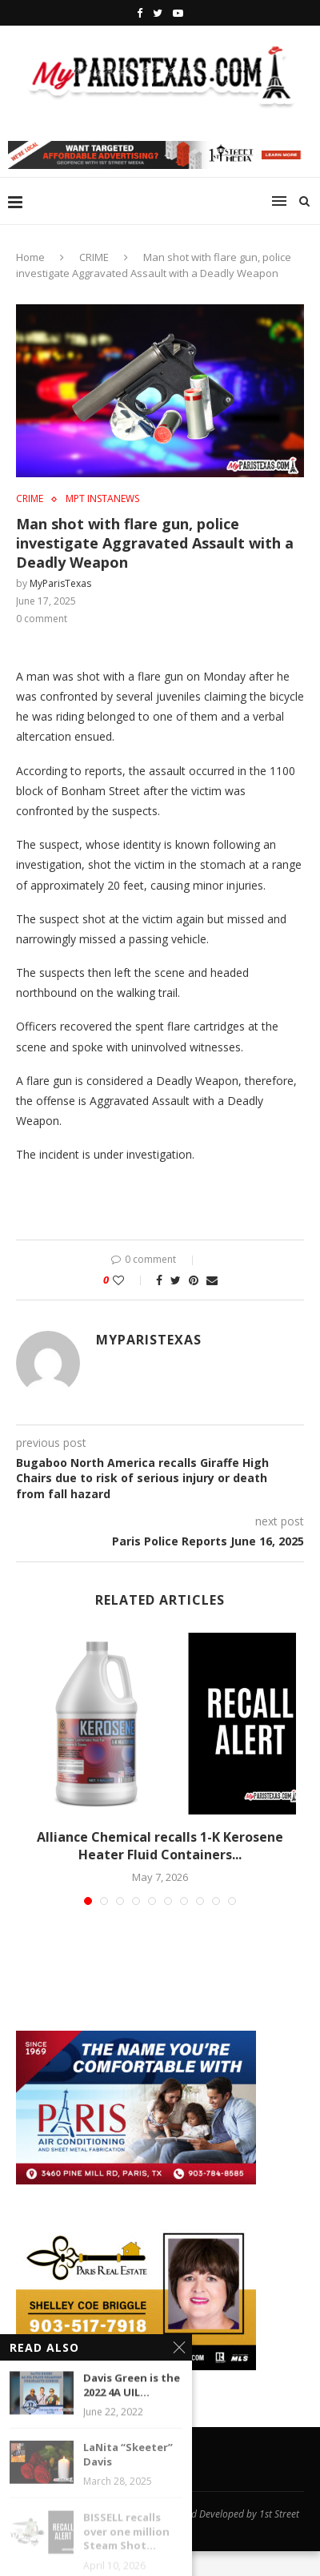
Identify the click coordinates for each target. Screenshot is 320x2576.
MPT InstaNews (102, 498)
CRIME (94, 257)
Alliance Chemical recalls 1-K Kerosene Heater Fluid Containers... (160, 1845)
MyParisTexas (60, 583)
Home (30, 257)
